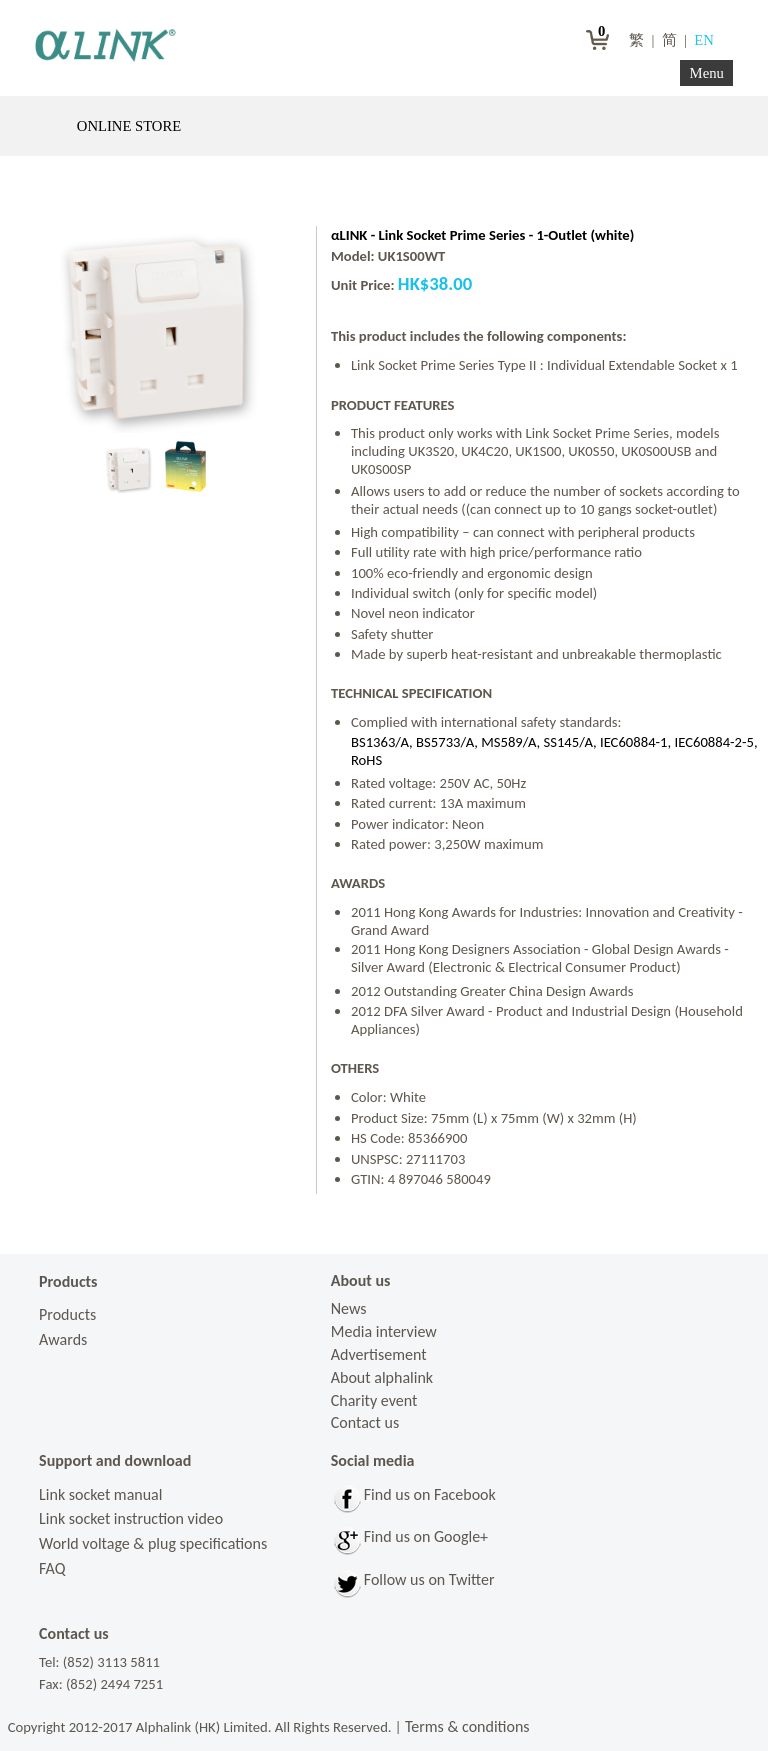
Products (67, 1314)
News (349, 1308)
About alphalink (382, 1377)
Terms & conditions (467, 1726)
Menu (707, 73)
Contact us (365, 1422)
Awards (63, 1339)
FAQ (52, 1568)
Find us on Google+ (426, 1536)
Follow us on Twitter (429, 1579)
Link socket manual (100, 1494)
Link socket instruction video (131, 1518)
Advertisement (379, 1354)
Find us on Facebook (430, 1494)
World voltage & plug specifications (153, 1543)
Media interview (384, 1331)
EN (705, 40)
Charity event (374, 1400)
